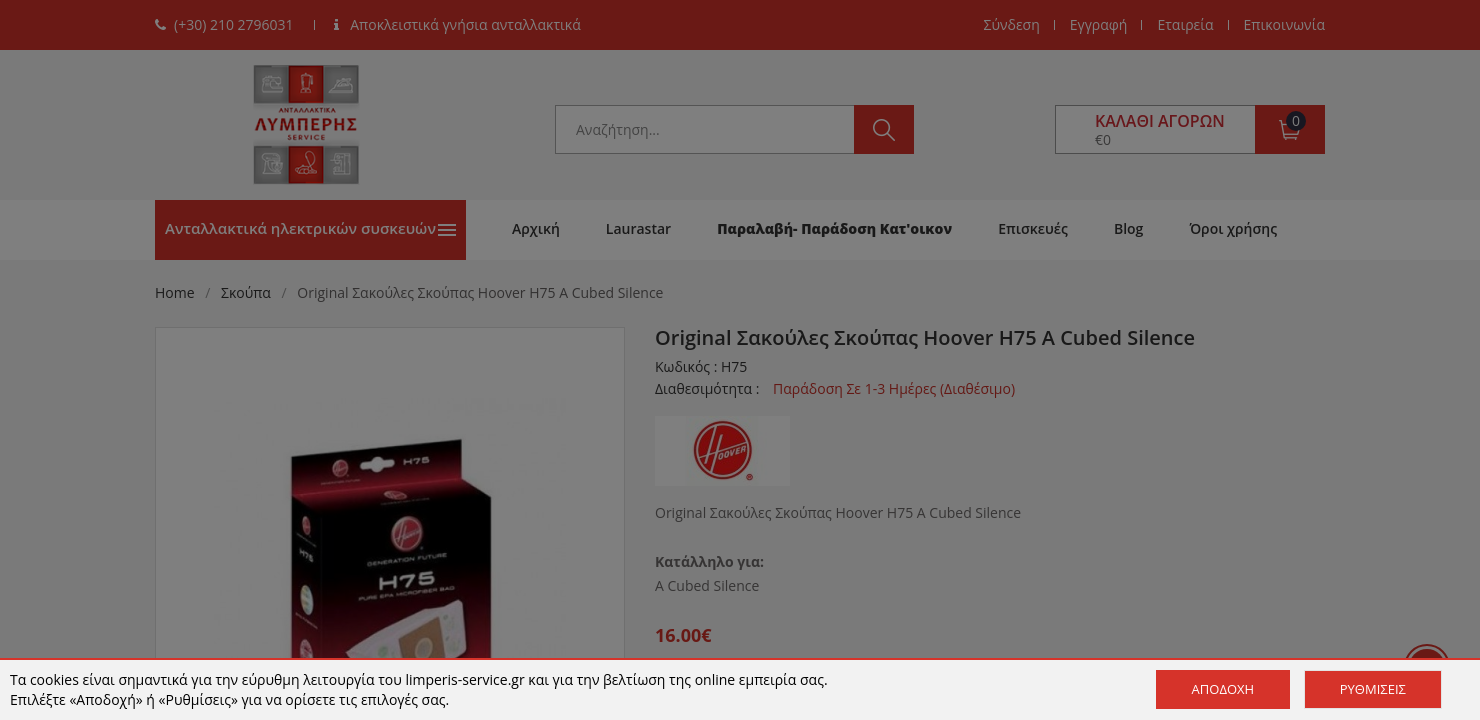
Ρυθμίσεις (1373, 689)
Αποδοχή (1223, 689)
